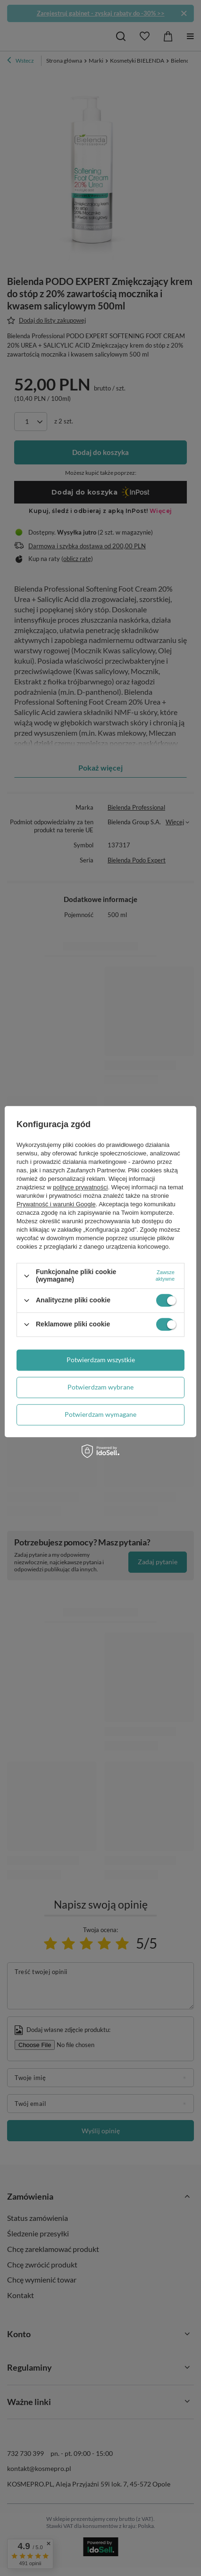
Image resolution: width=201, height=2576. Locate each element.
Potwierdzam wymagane (100, 1414)
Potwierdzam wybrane (100, 1387)
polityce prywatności (80, 1187)
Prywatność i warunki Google (56, 1204)
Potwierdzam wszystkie (101, 1360)
